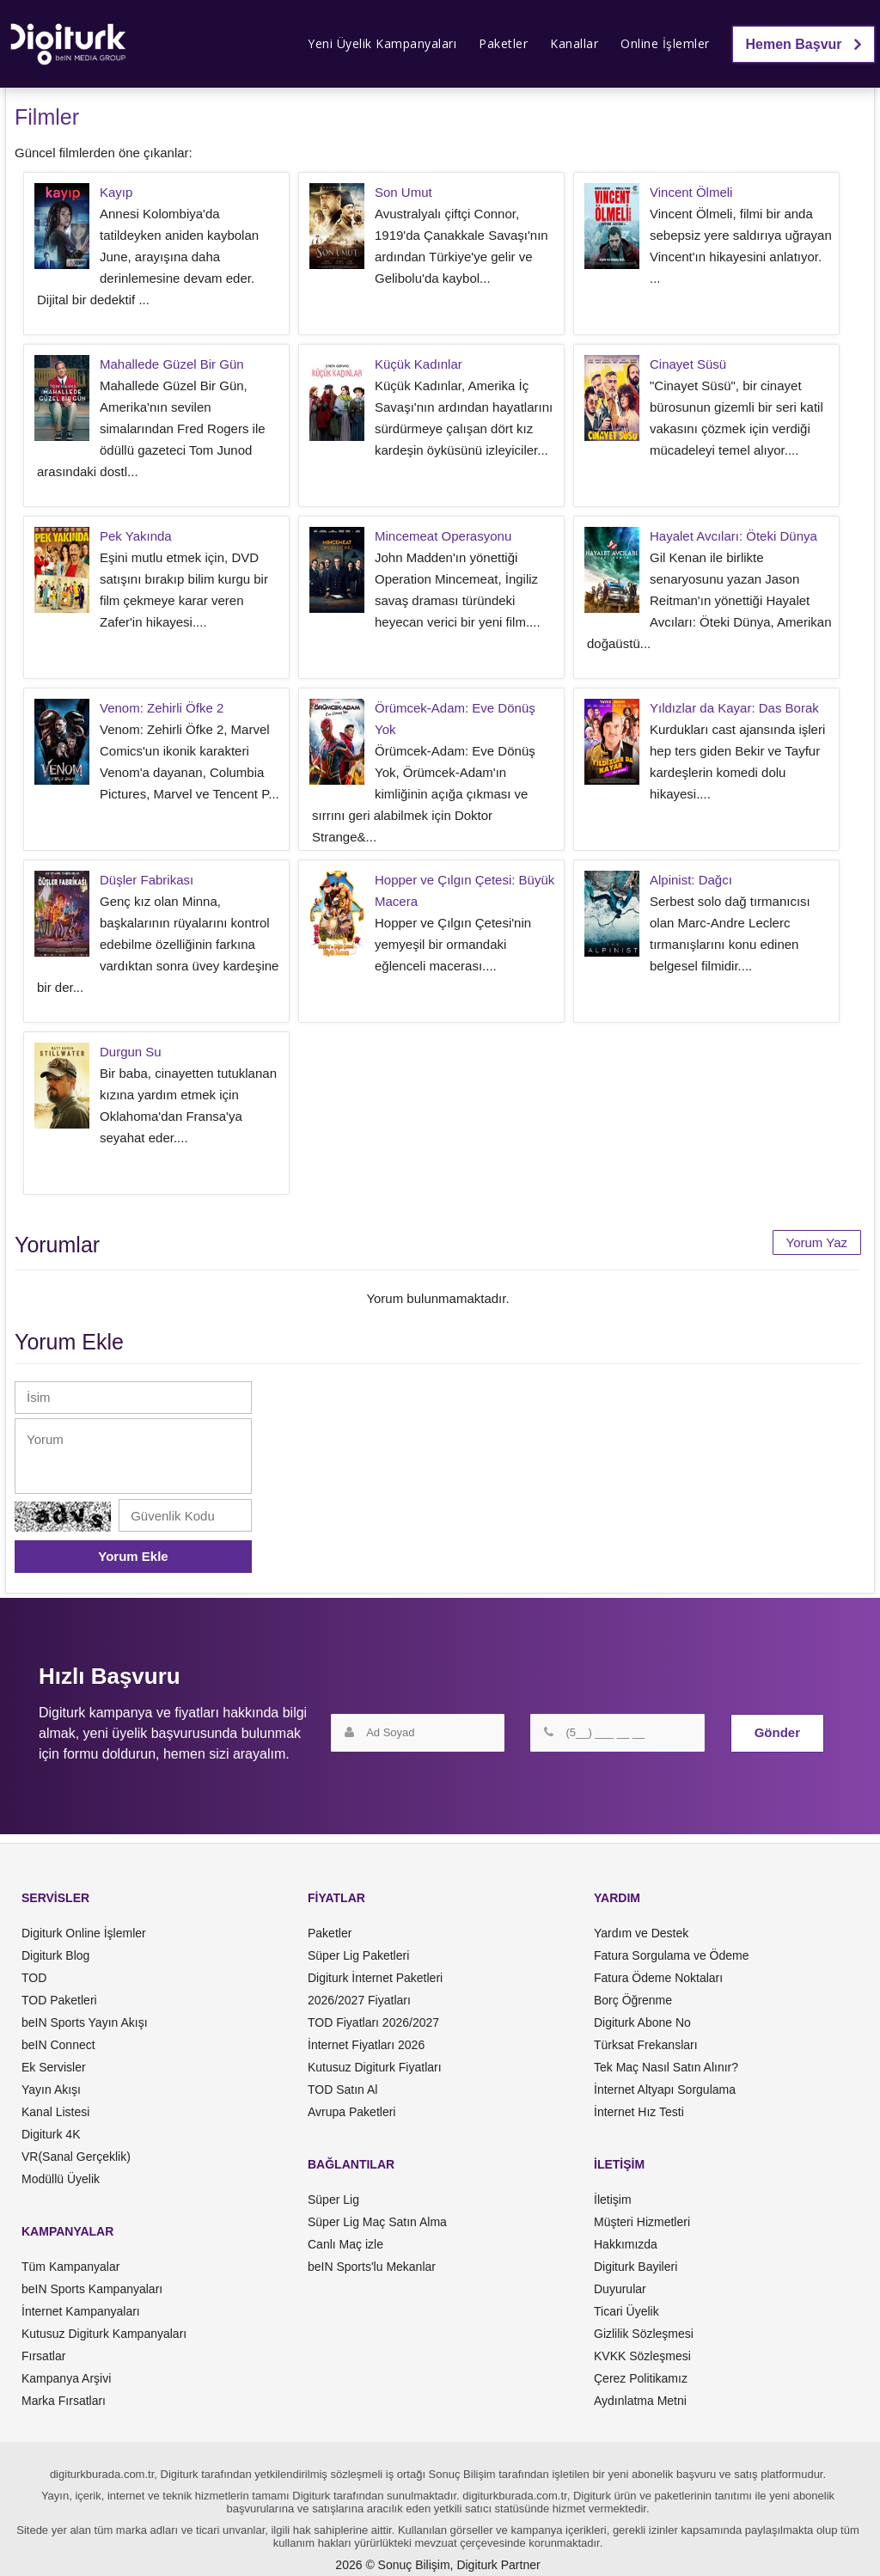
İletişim (613, 2199)
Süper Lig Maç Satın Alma (377, 2222)
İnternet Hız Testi (639, 2112)
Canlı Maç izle (345, 2244)
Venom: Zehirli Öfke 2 (161, 708)
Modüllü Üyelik (60, 2179)
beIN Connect (58, 2045)
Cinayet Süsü (688, 364)
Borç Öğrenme (633, 2000)
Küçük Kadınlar (418, 364)
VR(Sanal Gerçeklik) (76, 2156)
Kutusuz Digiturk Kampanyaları (103, 2333)
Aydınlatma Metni (640, 2401)
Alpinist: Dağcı (691, 879)
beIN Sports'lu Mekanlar (372, 2266)
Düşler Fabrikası (146, 879)
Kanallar (574, 43)
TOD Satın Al (342, 2089)
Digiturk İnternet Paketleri (375, 1978)
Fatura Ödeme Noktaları (658, 1978)
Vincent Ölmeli (691, 192)
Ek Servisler (53, 2067)
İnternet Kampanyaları (80, 2311)
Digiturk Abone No (642, 2022)
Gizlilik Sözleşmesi (644, 2333)
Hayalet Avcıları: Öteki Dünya (733, 536)
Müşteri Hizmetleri (642, 2222)
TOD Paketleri (59, 2000)
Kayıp (116, 192)
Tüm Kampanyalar (70, 2266)
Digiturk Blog (55, 1955)
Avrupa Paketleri (351, 2112)
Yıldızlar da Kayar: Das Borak (734, 708)
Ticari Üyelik (626, 2311)
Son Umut (403, 192)
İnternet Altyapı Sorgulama (665, 2089)
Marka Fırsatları (63, 2401)
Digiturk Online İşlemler (83, 1933)
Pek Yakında (136, 536)
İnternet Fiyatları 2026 (366, 2045)
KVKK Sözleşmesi (642, 2356)
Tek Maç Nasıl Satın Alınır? (666, 2067)
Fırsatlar (43, 2356)
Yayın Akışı (51, 2089)
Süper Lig (333, 2199)
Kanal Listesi (55, 2112)
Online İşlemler (665, 43)
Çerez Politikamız (641, 2378)
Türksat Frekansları (646, 2045)
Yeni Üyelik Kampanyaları (382, 43)
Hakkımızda (625, 2244)
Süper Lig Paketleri (358, 1955)
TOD (33, 1978)
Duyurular (620, 2289)
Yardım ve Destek (641, 1933)
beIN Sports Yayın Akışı (84, 2022)
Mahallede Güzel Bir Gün (172, 364)
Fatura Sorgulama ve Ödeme (671, 1955)
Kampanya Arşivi (66, 2378)
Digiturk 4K (50, 2134)
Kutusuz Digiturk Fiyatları (375, 2067)
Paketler (503, 43)
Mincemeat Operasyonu (443, 536)
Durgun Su (131, 1051)
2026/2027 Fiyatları (359, 2000)
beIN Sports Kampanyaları (91, 2289)
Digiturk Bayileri (635, 2266)
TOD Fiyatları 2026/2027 (373, 2022)
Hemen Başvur (804, 44)
